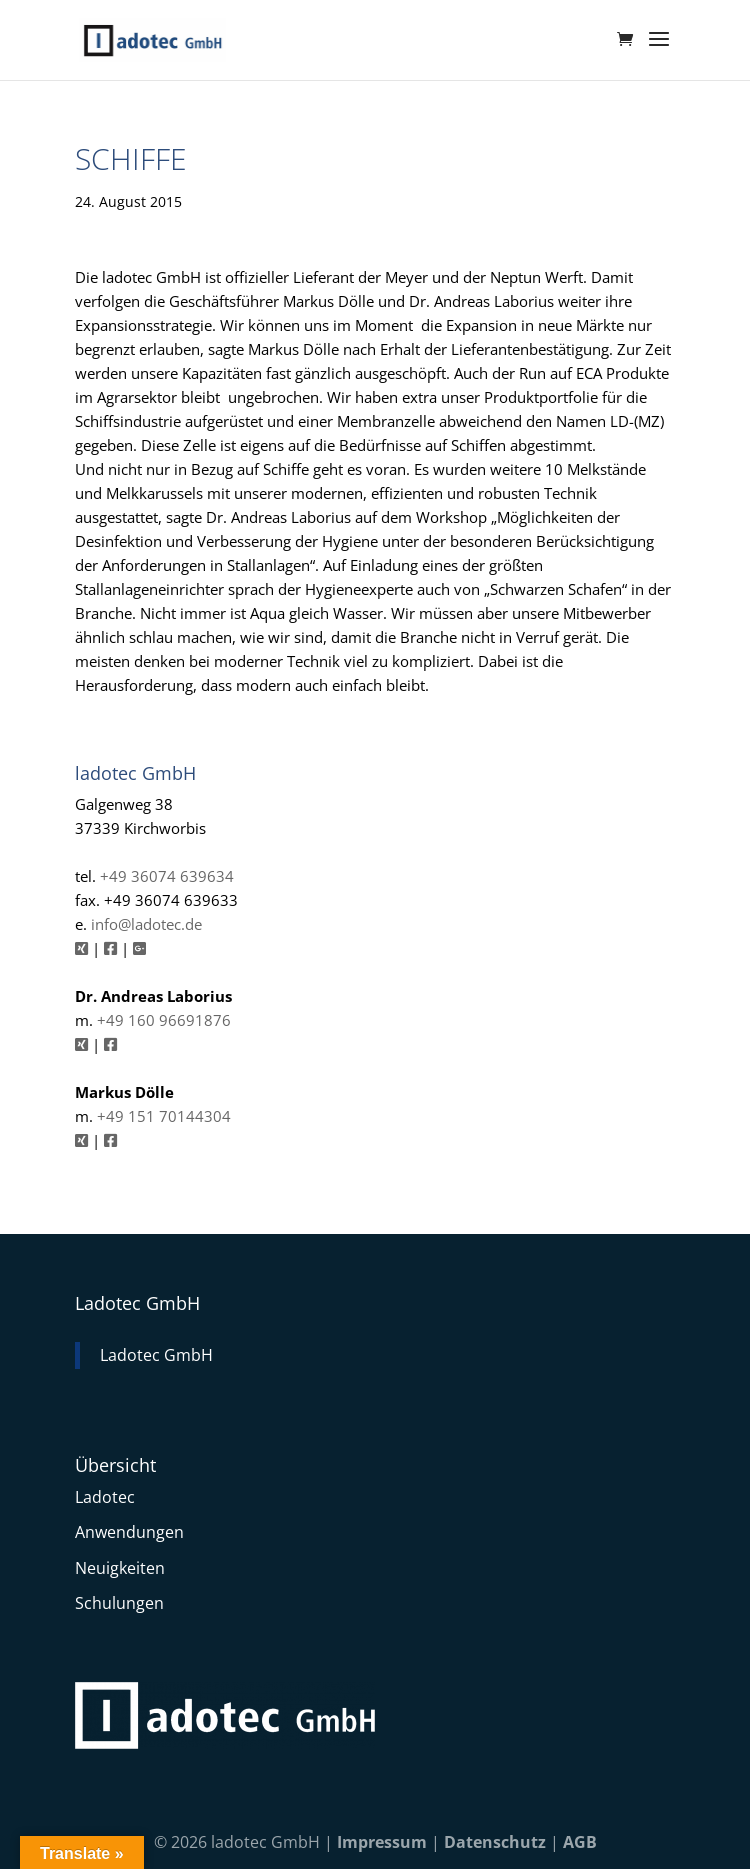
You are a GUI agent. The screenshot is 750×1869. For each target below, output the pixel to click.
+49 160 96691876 (164, 1020)
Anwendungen (129, 1532)
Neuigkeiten (120, 1568)
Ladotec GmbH (137, 1303)
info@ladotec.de (146, 924)
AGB (580, 1842)
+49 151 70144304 (164, 1116)
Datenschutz (495, 1842)
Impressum (382, 1842)
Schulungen (119, 1603)
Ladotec (105, 1497)
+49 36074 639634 (167, 876)
